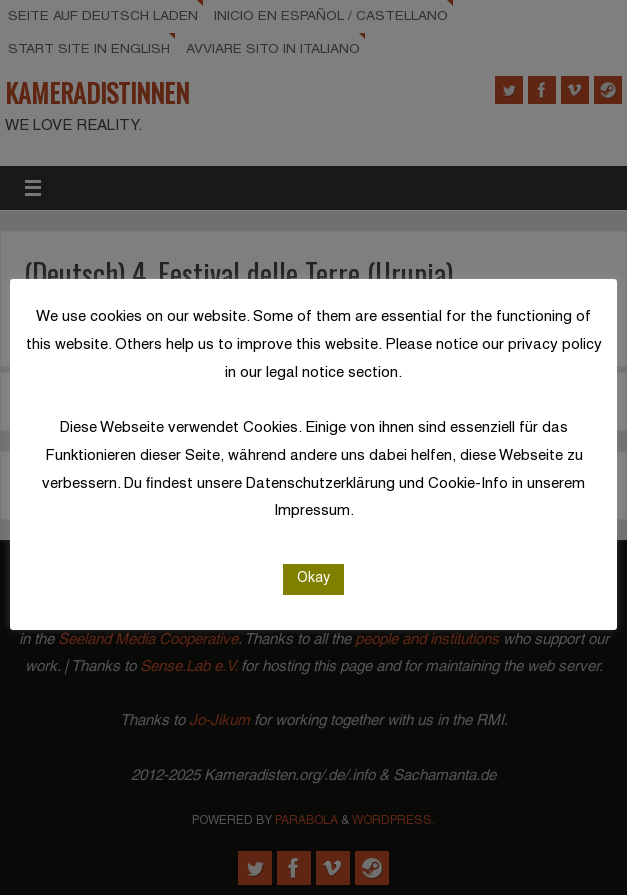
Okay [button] (313, 578)
